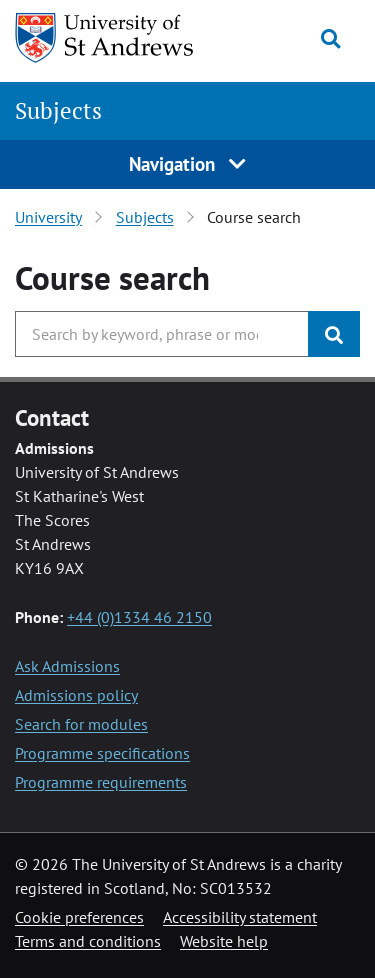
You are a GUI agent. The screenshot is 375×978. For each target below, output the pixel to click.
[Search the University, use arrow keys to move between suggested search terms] (162, 334)
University (48, 217)
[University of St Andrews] (109, 38)
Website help (224, 941)
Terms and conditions (88, 941)
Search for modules (81, 724)
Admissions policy (76, 695)
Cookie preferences (79, 917)
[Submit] (334, 334)
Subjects (58, 110)
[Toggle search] (330, 39)
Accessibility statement (240, 917)
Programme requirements (101, 782)
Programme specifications (102, 753)
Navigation (188, 163)
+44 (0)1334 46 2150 (139, 617)
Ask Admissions (67, 666)
